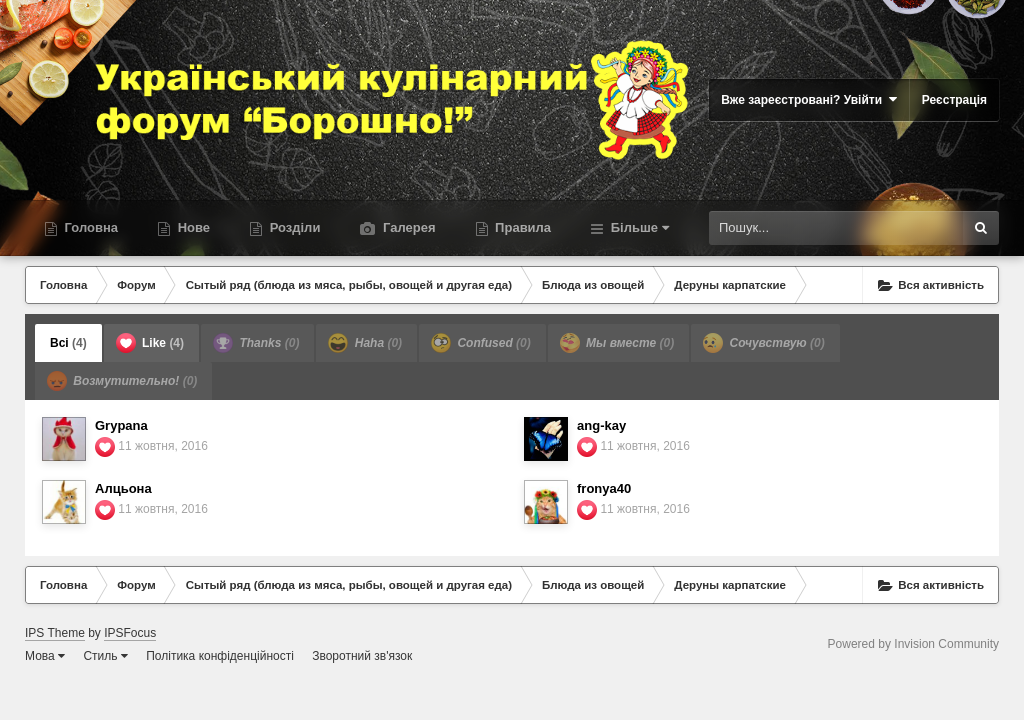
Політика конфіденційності (220, 656)
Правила (522, 227)
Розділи (293, 227)
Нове (192, 227)
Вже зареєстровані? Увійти (809, 99)
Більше (638, 227)
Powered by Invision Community (913, 644)
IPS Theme (55, 633)
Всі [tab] (68, 343)
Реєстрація (954, 100)
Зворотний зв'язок (362, 656)
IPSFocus (130, 633)
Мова (45, 656)
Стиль (105, 656)
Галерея (407, 227)
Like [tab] (150, 343)
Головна (89, 227)
